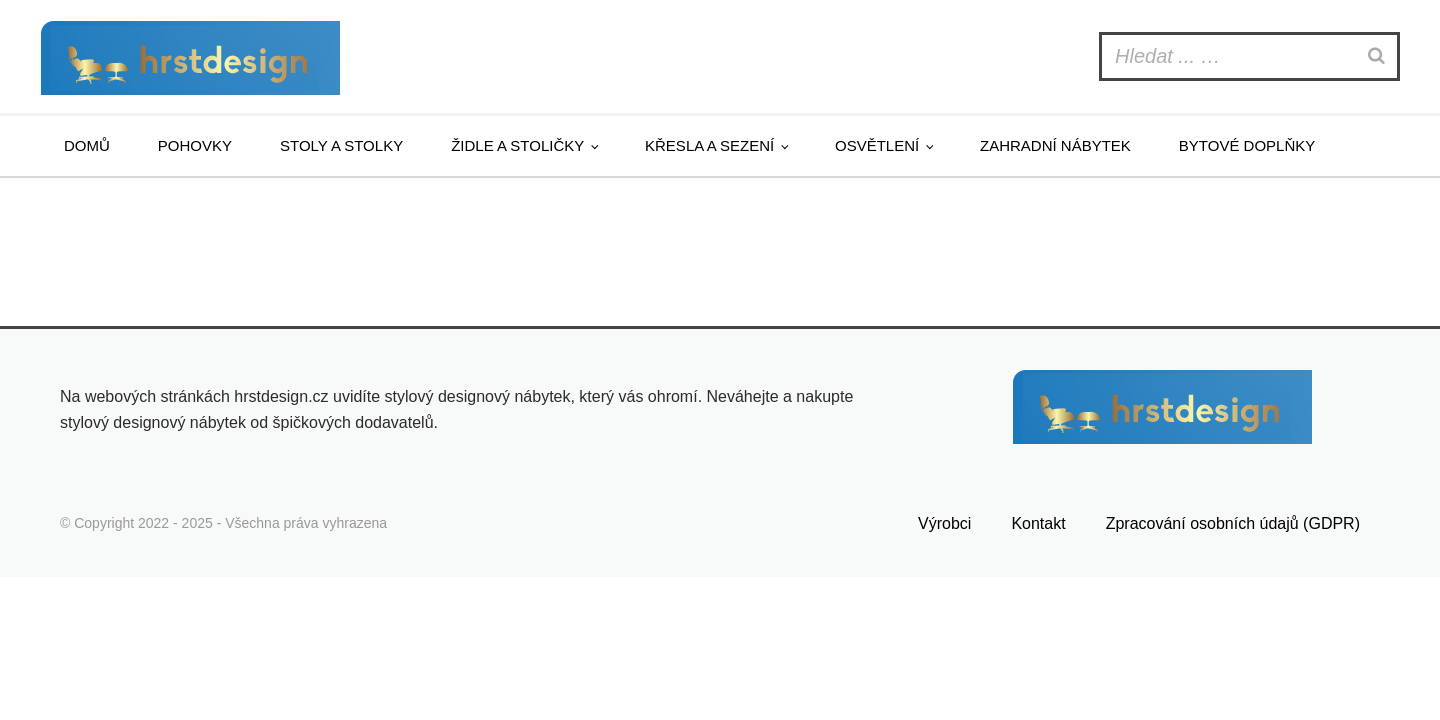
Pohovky (195, 145)
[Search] (1379, 56)
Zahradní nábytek (1055, 145)
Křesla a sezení (709, 145)
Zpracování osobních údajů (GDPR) (1233, 523)
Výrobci (944, 523)
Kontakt (1038, 523)
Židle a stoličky (517, 145)
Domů (87, 145)
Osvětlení (877, 145)
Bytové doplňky (1247, 145)
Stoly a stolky (341, 145)
